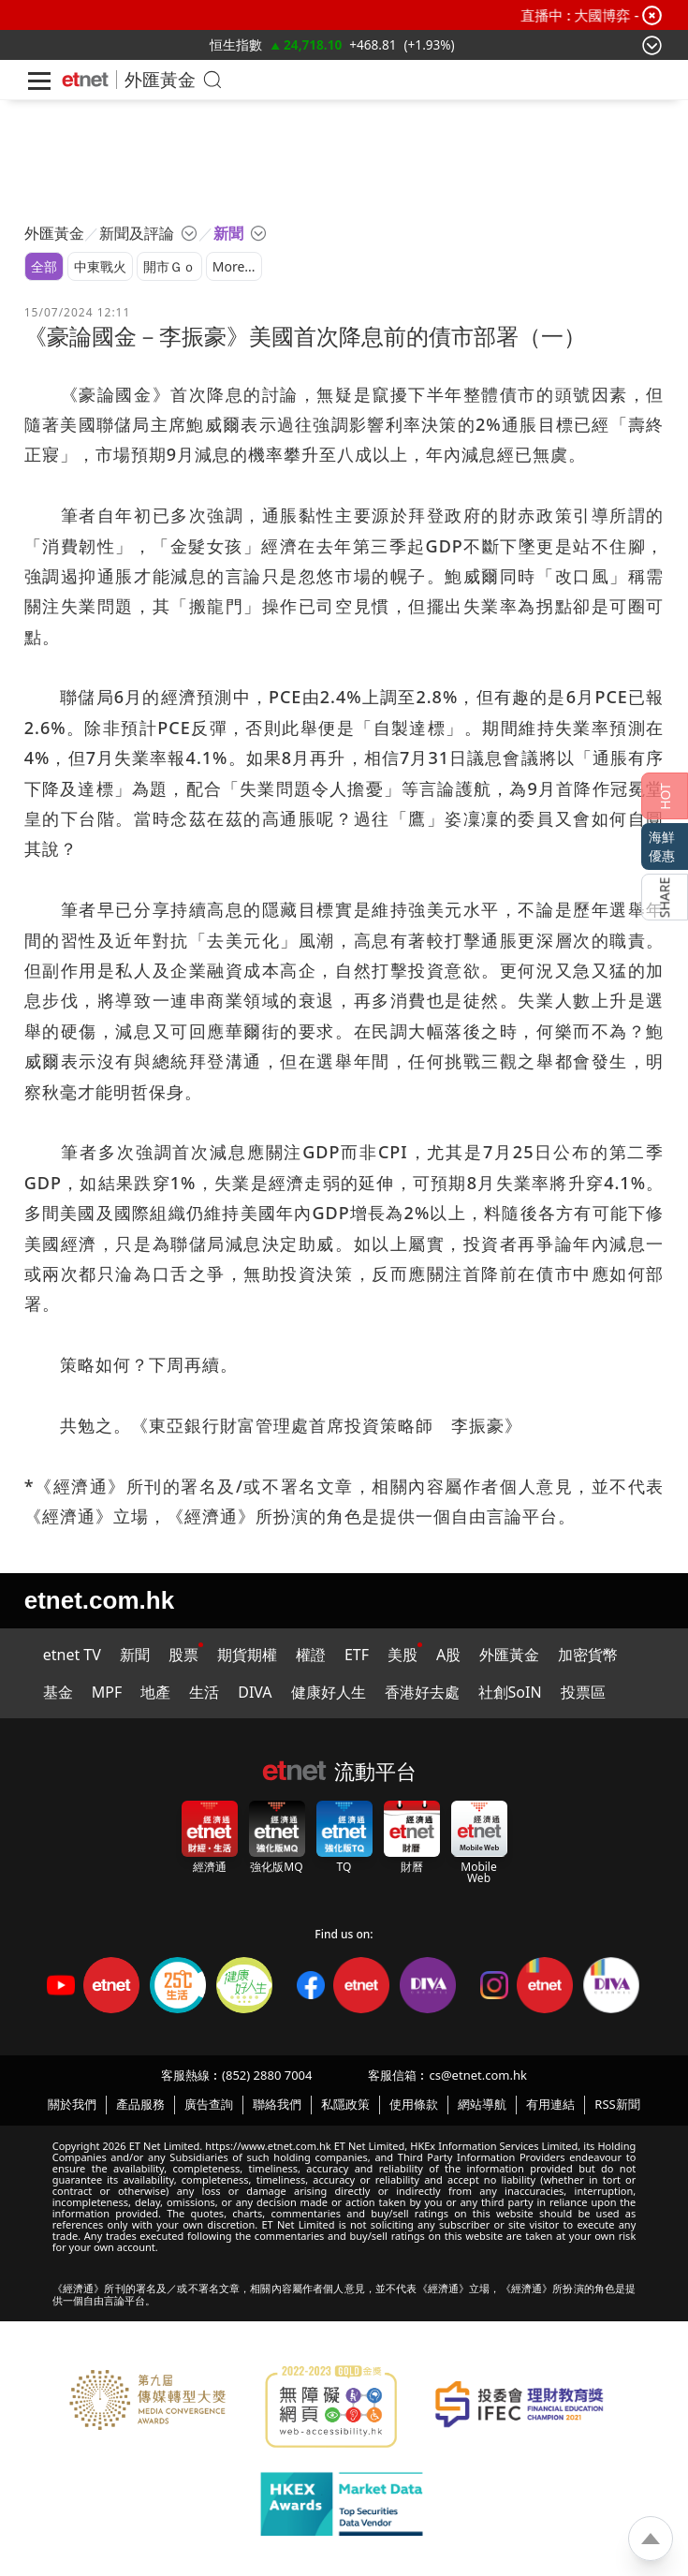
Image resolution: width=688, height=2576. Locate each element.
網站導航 (482, 2104)
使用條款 (413, 2104)
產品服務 (140, 2104)
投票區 (583, 1692)
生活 (204, 1692)
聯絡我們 (277, 2104)
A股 (448, 1654)
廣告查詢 (208, 2104)
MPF (107, 1692)
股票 (183, 1654)
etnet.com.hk (99, 1600)
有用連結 (550, 2104)
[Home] (85, 79)
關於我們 (72, 2104)
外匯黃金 (160, 79)
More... (234, 266)
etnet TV (72, 1654)
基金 (58, 1692)
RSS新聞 (616, 2104)
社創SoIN (510, 1692)
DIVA (254, 1692)
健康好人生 (328, 1692)
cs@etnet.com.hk (477, 2075)
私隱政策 (345, 2104)
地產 (155, 1692)
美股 (402, 1654)
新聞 (135, 1654)
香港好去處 (422, 1692)
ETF (356, 1654)
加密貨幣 (588, 1654)
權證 (311, 1654)
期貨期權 (247, 1654)
